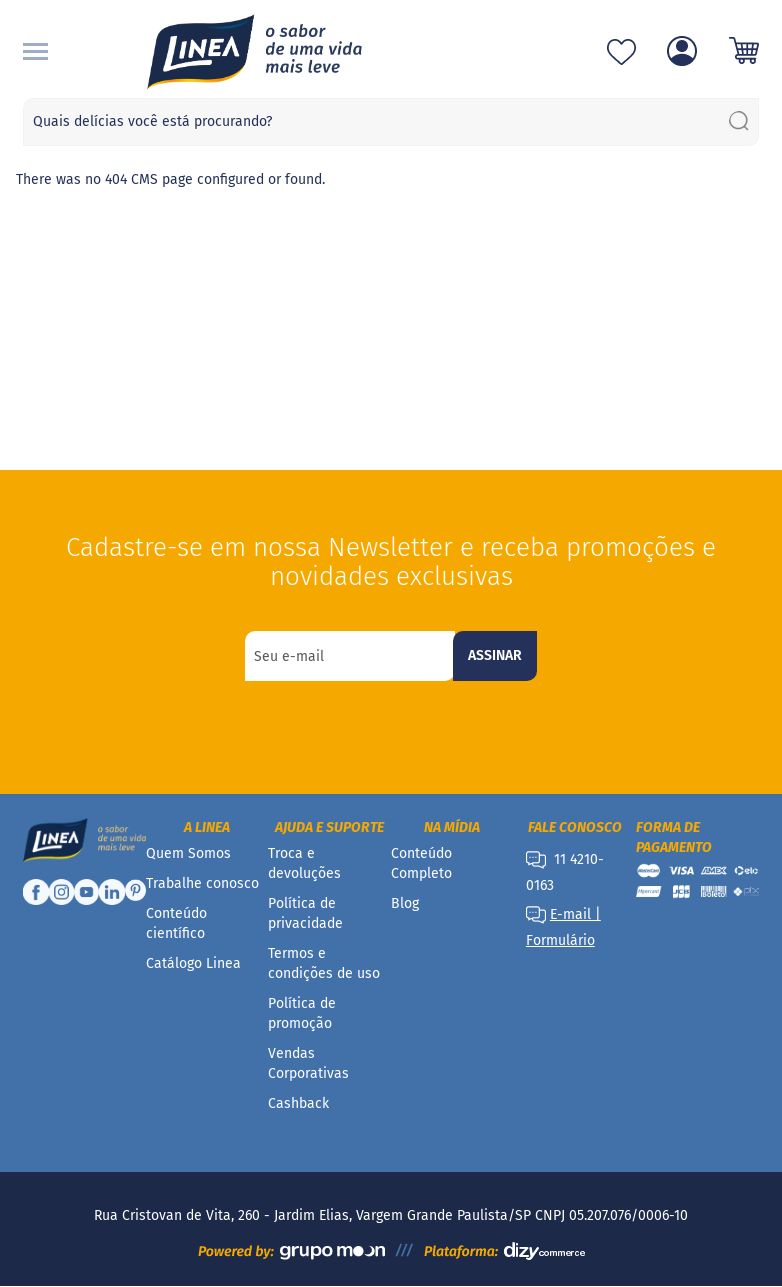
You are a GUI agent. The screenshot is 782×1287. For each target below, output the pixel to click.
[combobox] (390, 122)
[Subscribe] (495, 656)
